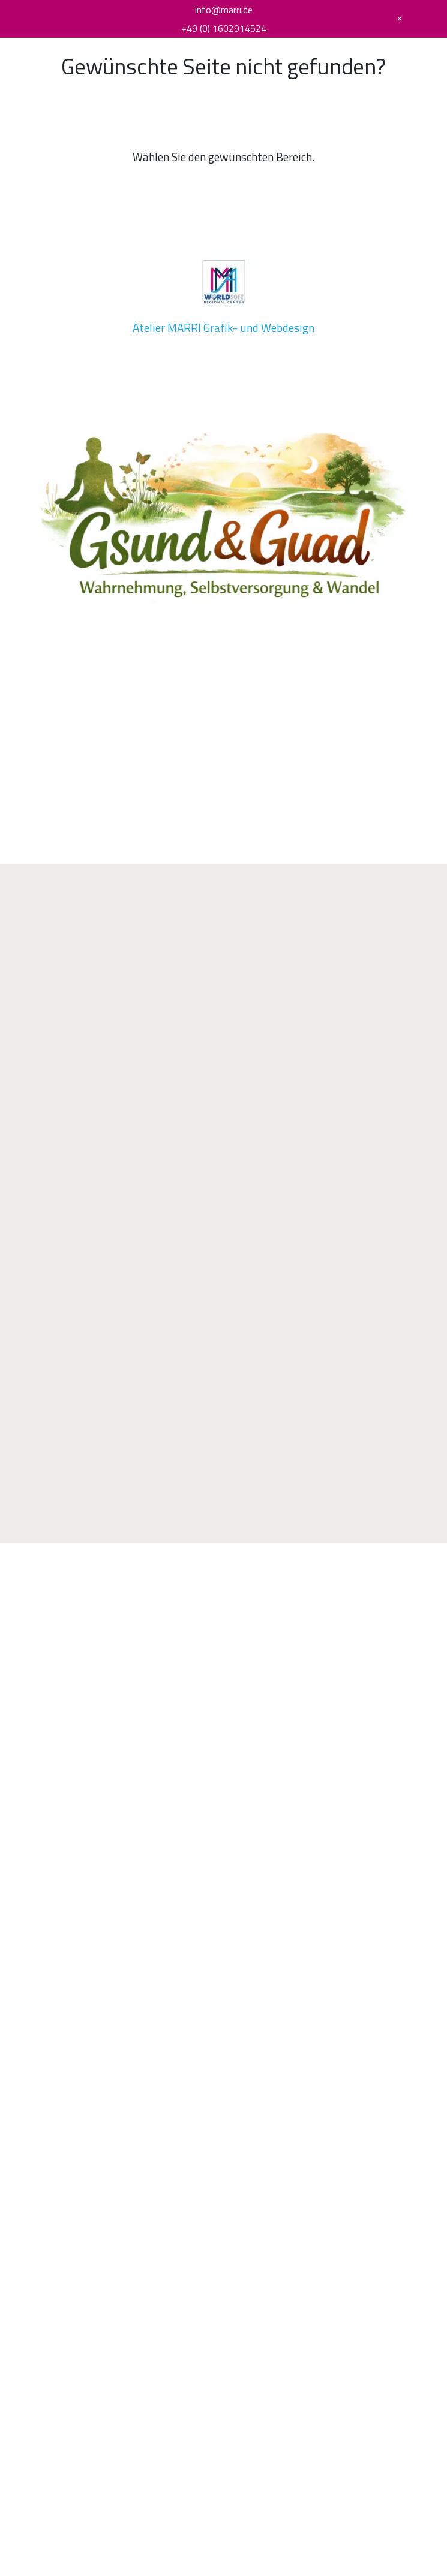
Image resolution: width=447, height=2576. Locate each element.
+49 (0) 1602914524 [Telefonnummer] (223, 28)
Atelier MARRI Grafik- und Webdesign (223, 327)
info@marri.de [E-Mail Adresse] (224, 9)
